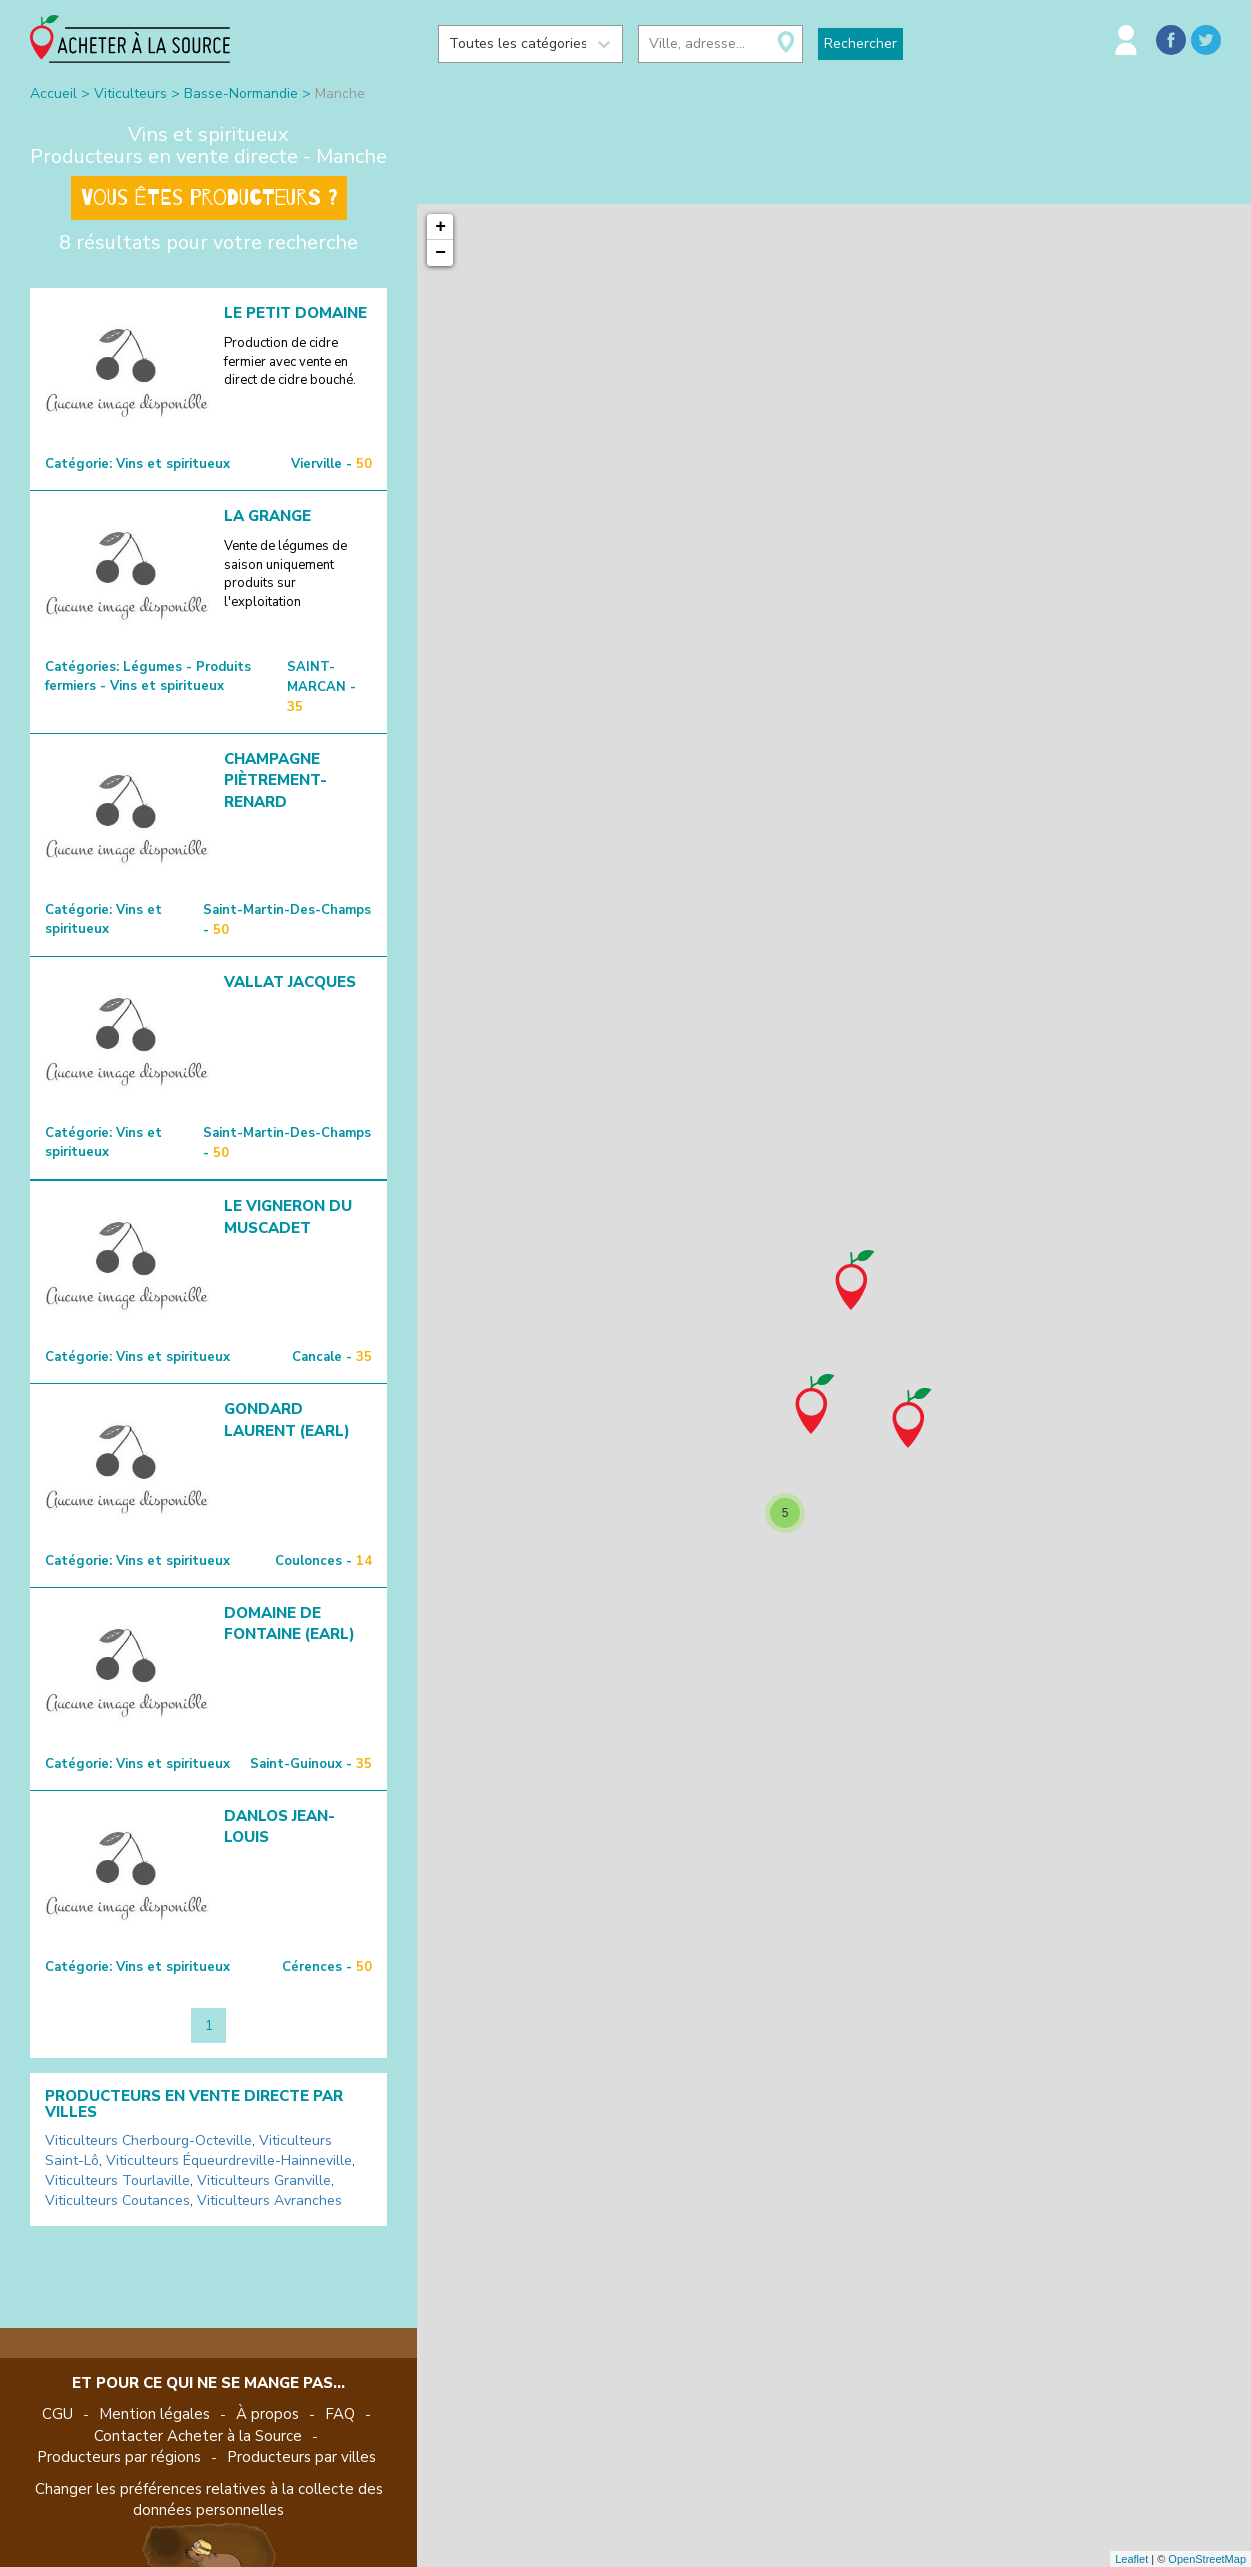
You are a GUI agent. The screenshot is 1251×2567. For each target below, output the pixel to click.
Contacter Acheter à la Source (198, 2436)
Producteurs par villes (301, 2457)
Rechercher (860, 43)
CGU (57, 2414)
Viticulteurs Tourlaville (117, 2180)
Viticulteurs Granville (264, 2180)
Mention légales (154, 2414)
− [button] (440, 253)
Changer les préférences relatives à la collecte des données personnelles (209, 2499)
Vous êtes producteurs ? (209, 198)
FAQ (340, 2414)
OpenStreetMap (1207, 2559)
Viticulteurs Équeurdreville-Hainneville (229, 2160)
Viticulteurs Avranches (269, 2200)
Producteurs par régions (119, 2457)
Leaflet (1131, 2559)
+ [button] (440, 227)
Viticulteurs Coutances (117, 2200)
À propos (267, 2414)
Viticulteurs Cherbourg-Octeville (148, 2140)
